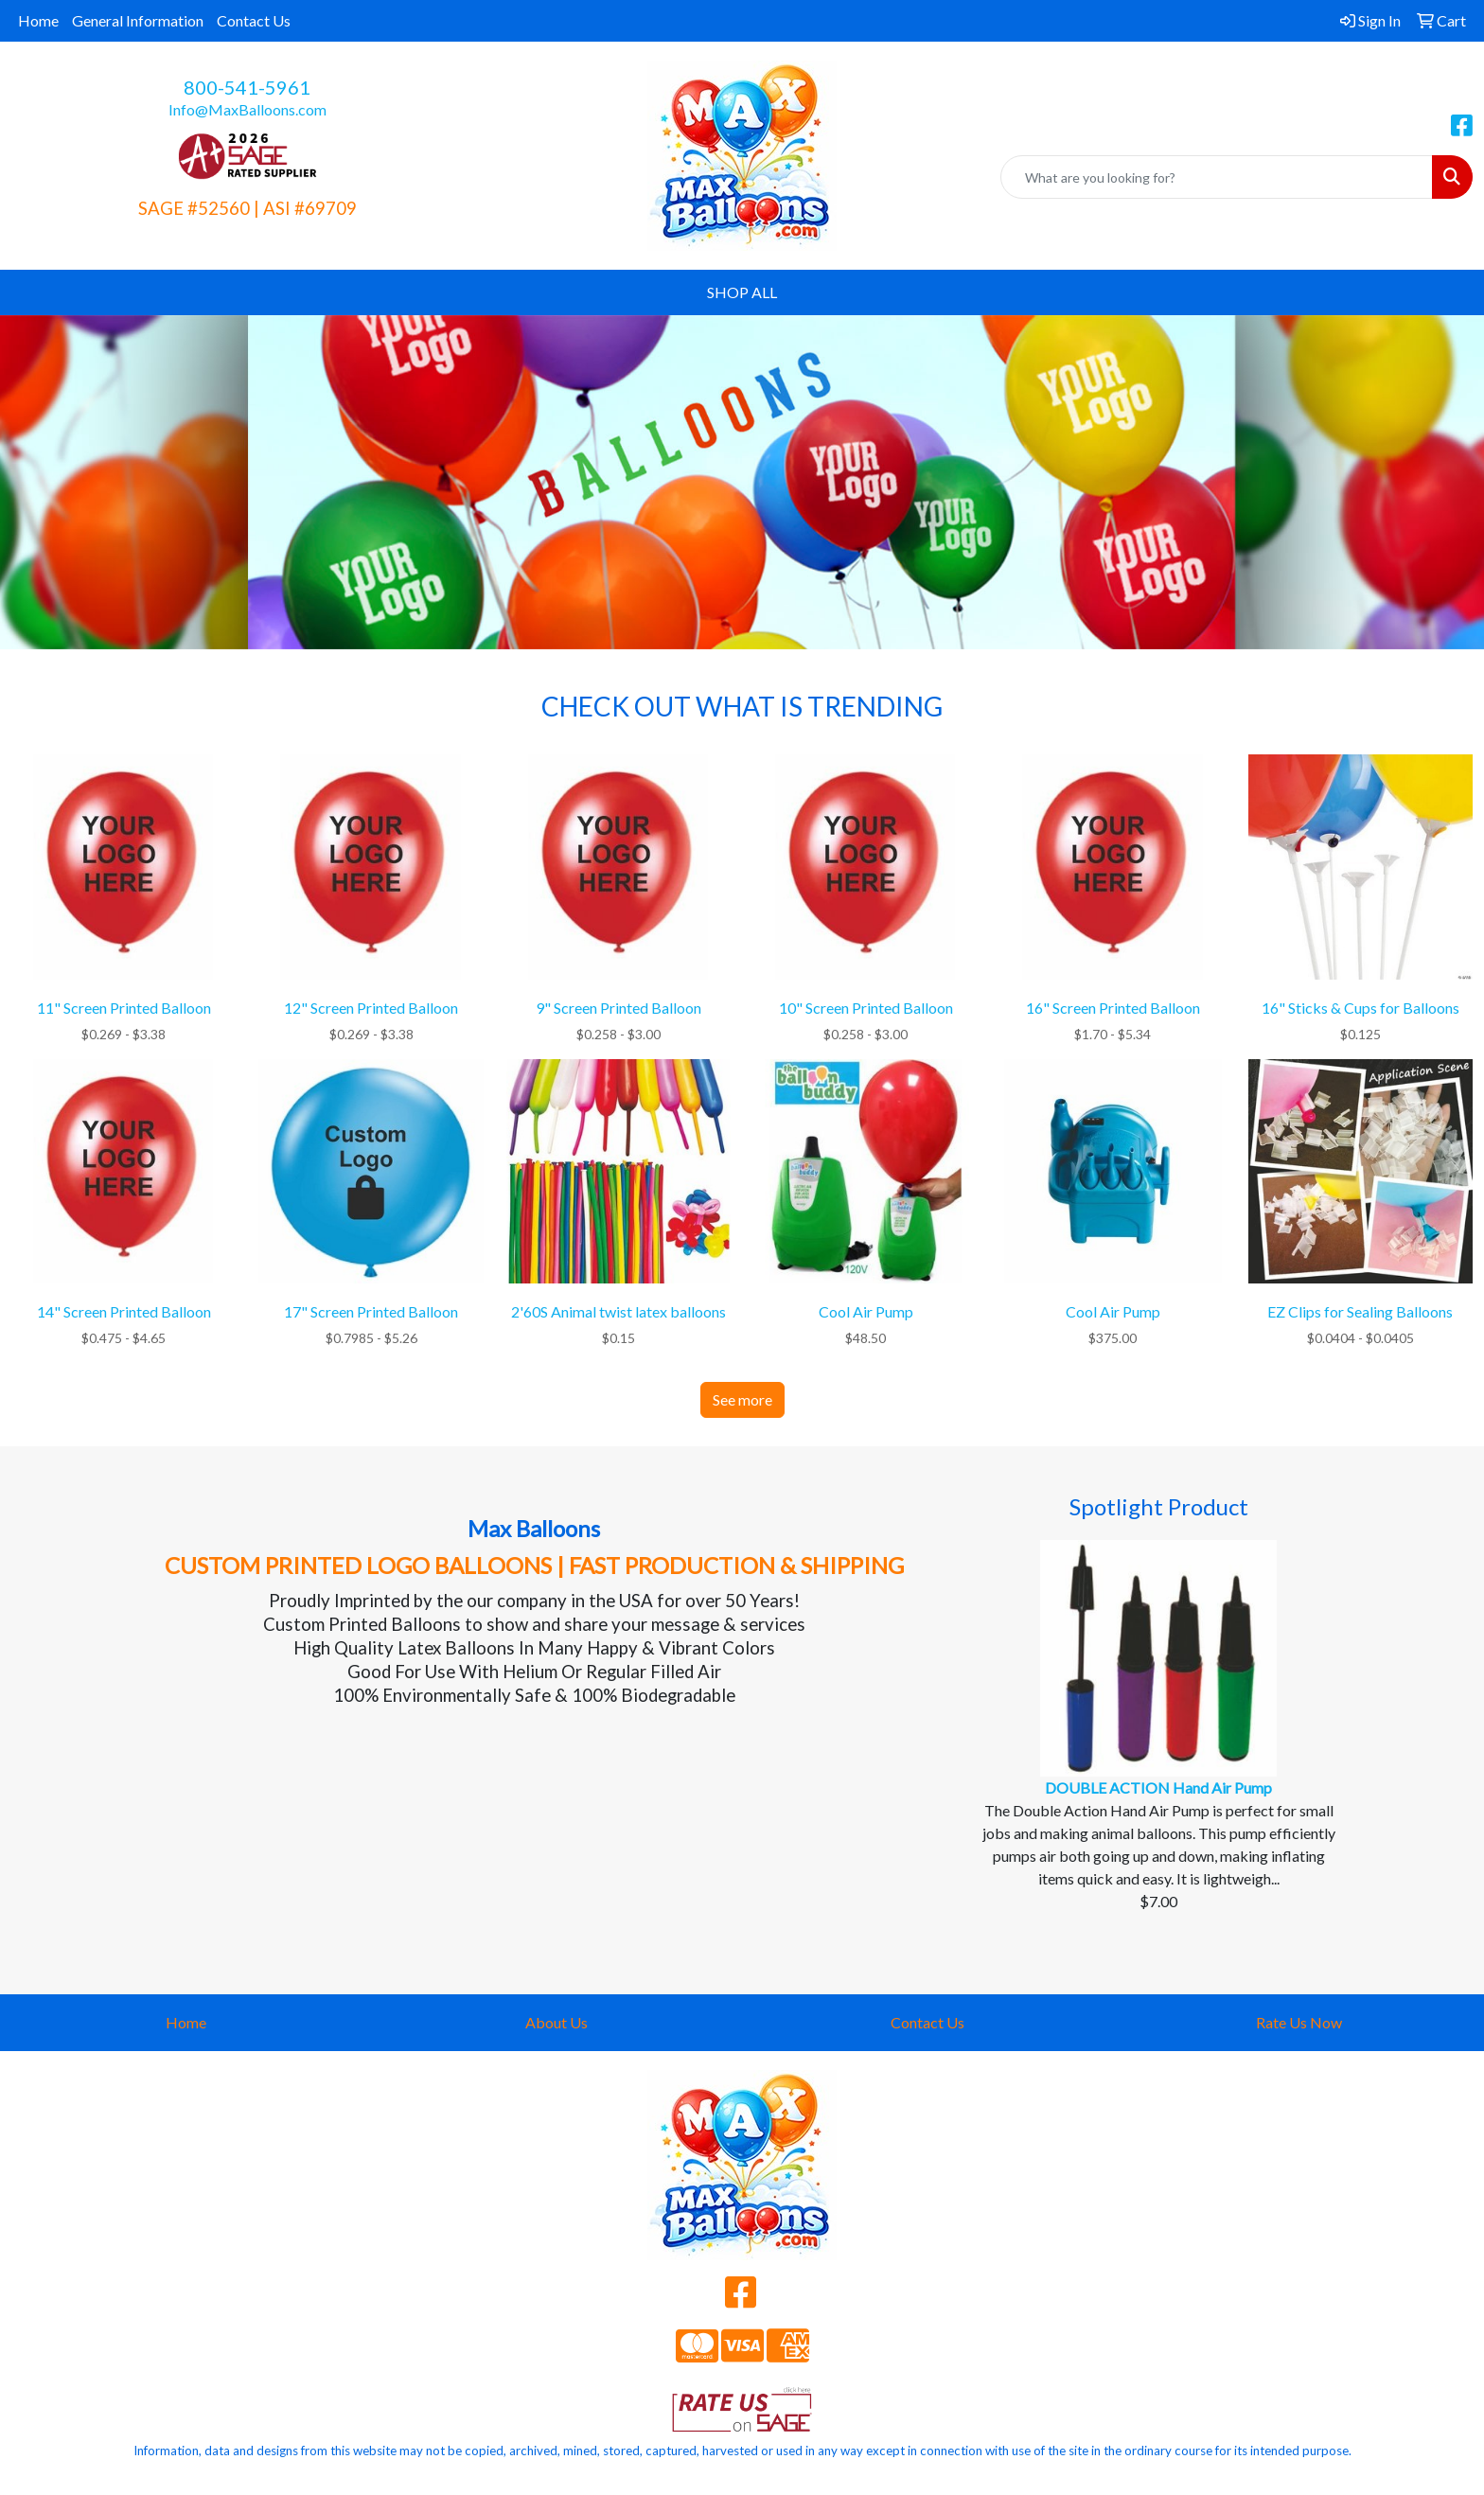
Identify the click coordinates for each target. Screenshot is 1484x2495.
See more (742, 1399)
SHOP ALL (742, 292)
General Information (137, 20)
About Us (556, 2022)
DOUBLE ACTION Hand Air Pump (1158, 1787)
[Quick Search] (1216, 177)
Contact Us (254, 20)
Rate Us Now (1299, 2022)
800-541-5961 (247, 87)
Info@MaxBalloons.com (247, 109)
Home (38, 20)
